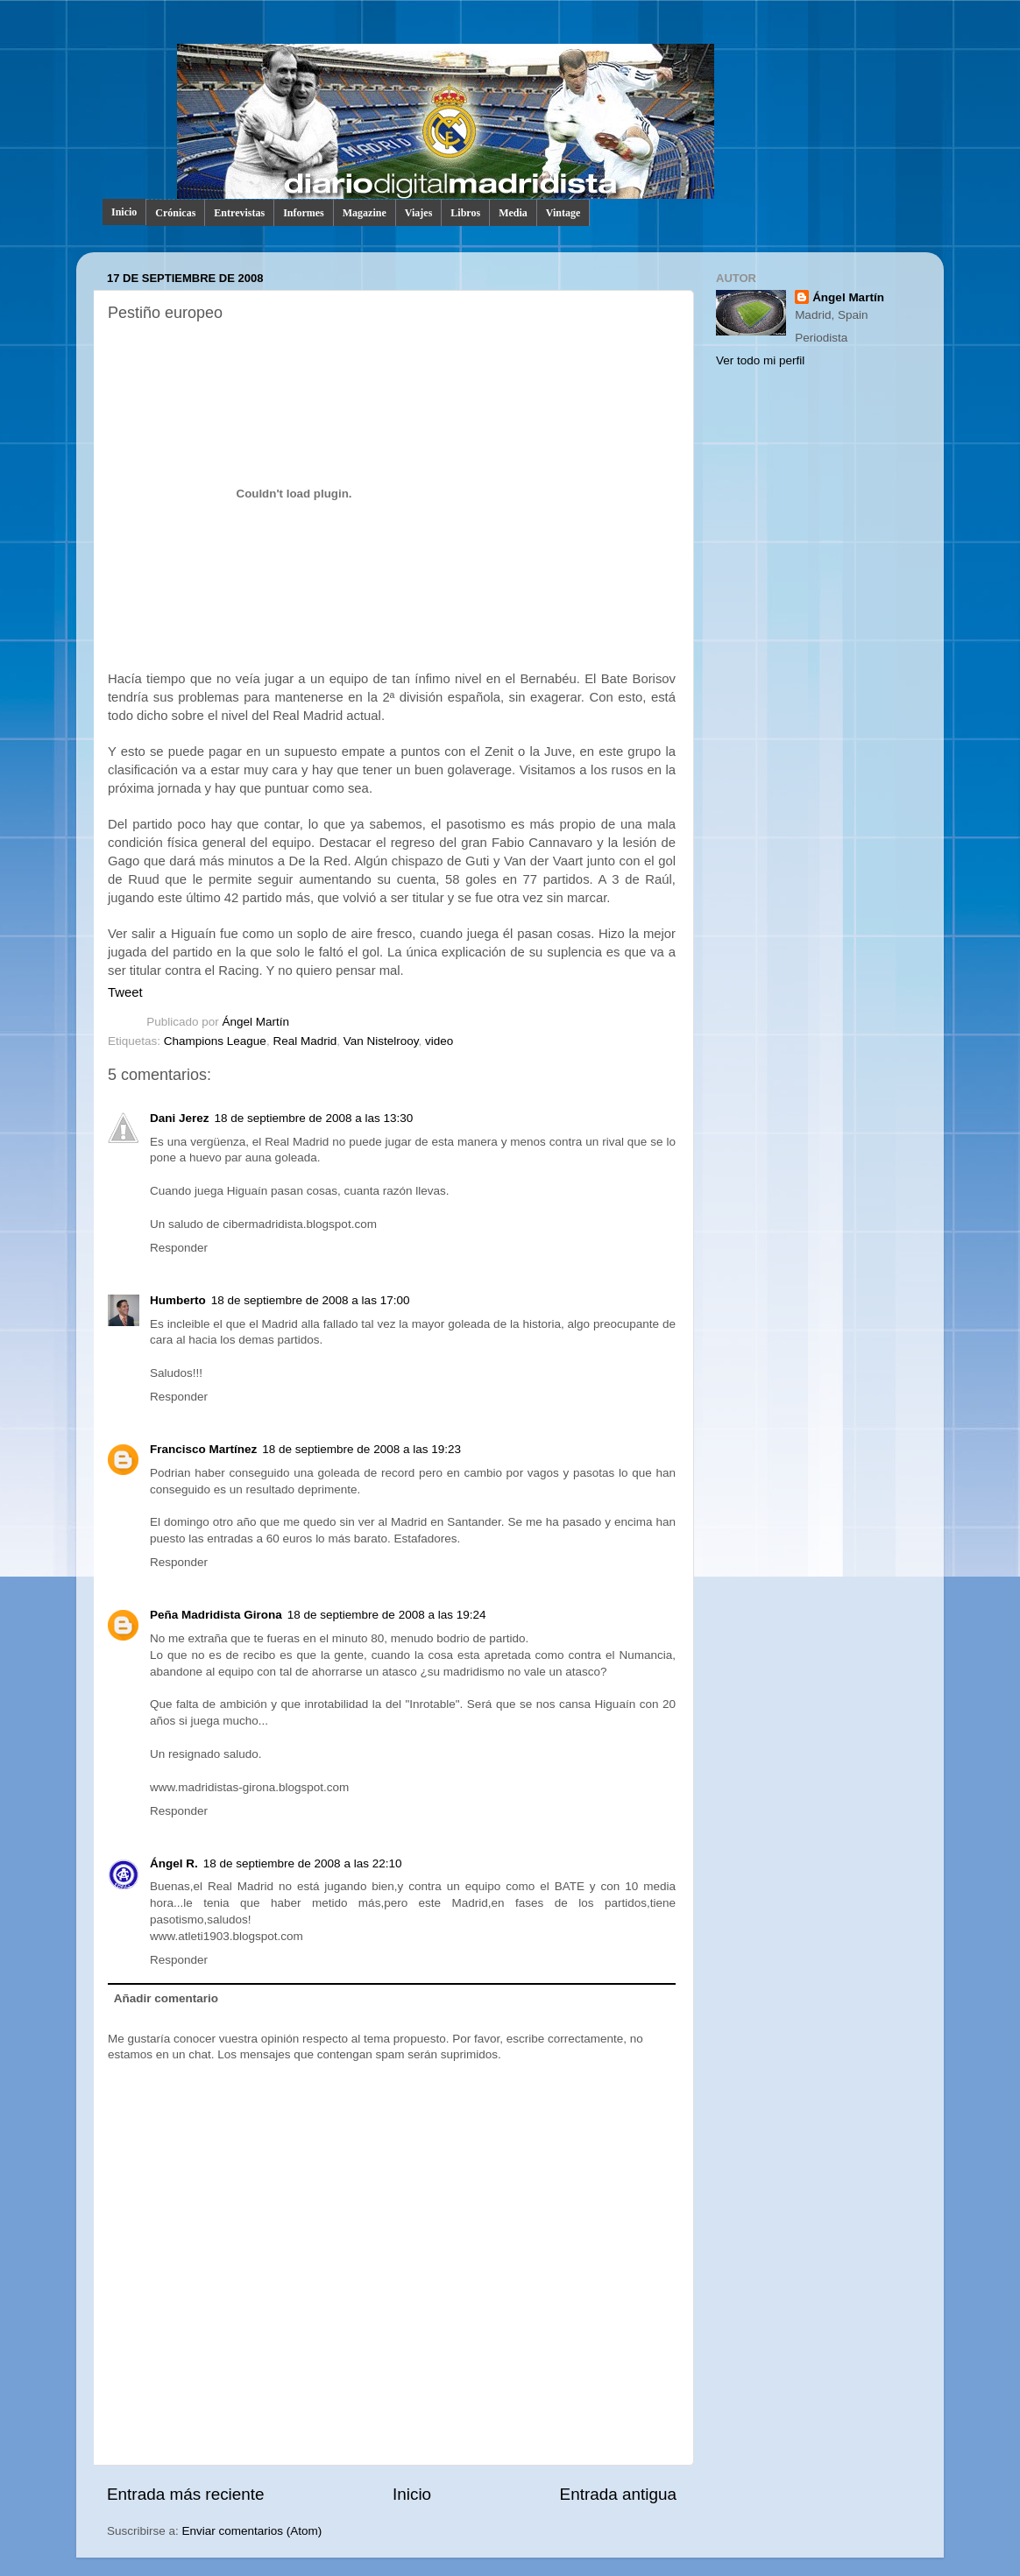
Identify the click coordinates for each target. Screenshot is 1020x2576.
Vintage (563, 213)
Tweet (125, 992)
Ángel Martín (256, 1021)
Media (513, 213)
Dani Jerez (179, 1118)
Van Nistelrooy (381, 1041)
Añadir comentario (166, 1998)
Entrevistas (239, 213)
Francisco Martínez (203, 1449)
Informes (303, 213)
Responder (179, 1247)
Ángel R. (174, 1863)
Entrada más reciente (186, 2494)
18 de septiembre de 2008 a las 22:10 (302, 1863)
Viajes (419, 213)
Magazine (364, 213)
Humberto (178, 1300)
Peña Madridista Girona (216, 1614)
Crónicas (175, 213)
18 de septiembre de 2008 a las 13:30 (314, 1118)
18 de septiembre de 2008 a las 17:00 (310, 1300)
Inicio (124, 212)
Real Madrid (304, 1041)
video (439, 1041)
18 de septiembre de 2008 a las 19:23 (361, 1449)
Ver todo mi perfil (760, 360)
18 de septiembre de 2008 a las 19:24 (386, 1614)
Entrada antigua (618, 2494)
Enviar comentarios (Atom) (252, 2530)
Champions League (215, 1041)
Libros (465, 213)
